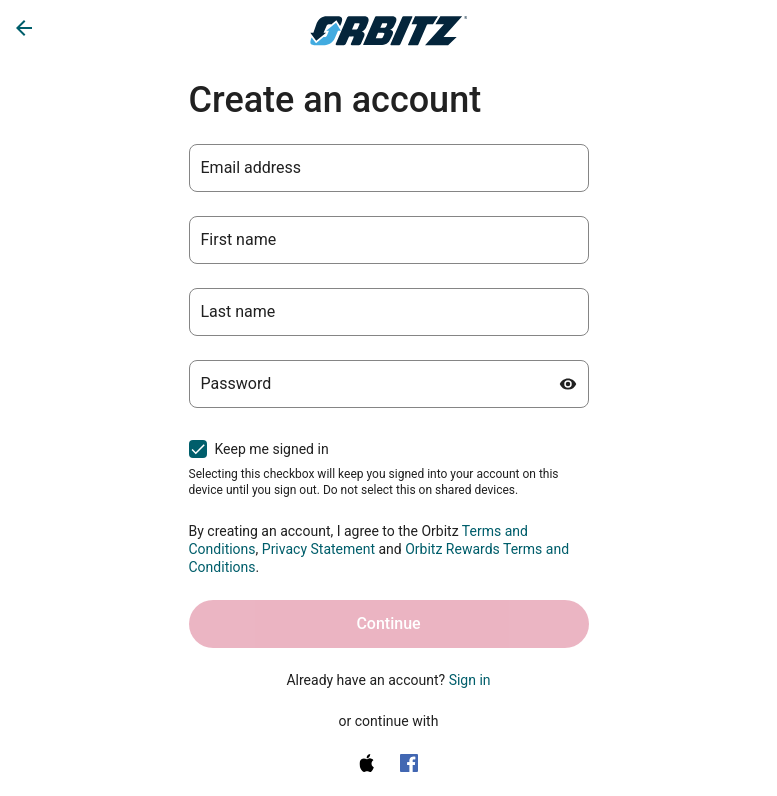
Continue (388, 623)
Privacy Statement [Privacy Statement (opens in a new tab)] (318, 549)
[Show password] (568, 384)
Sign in (470, 680)
